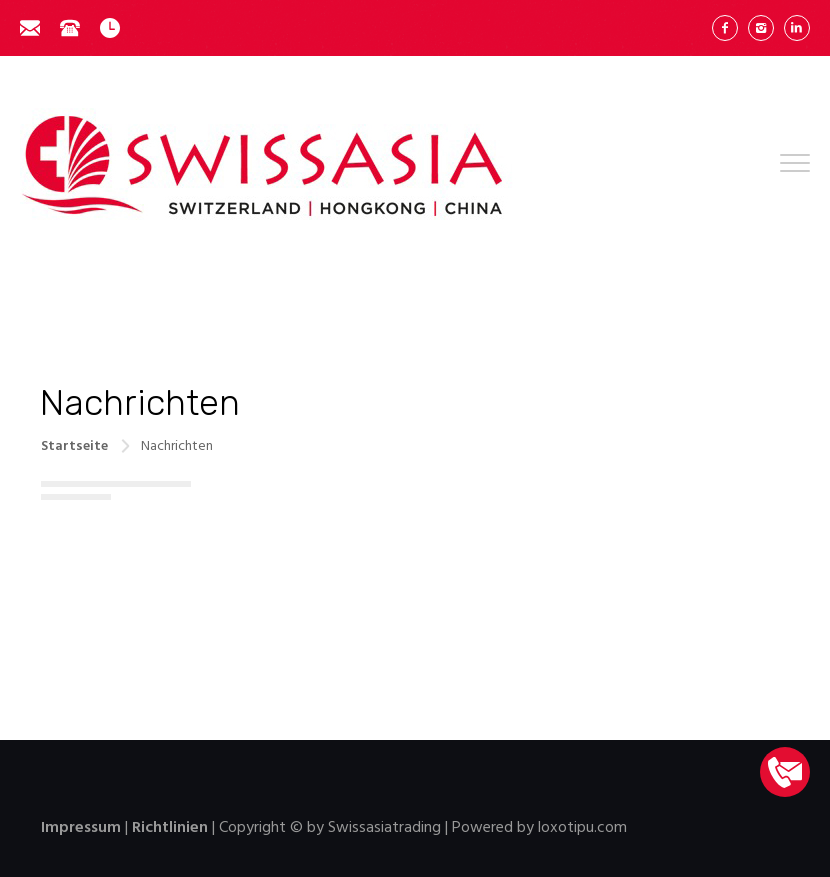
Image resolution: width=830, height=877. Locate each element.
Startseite (74, 446)
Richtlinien (170, 828)
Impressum (81, 828)
